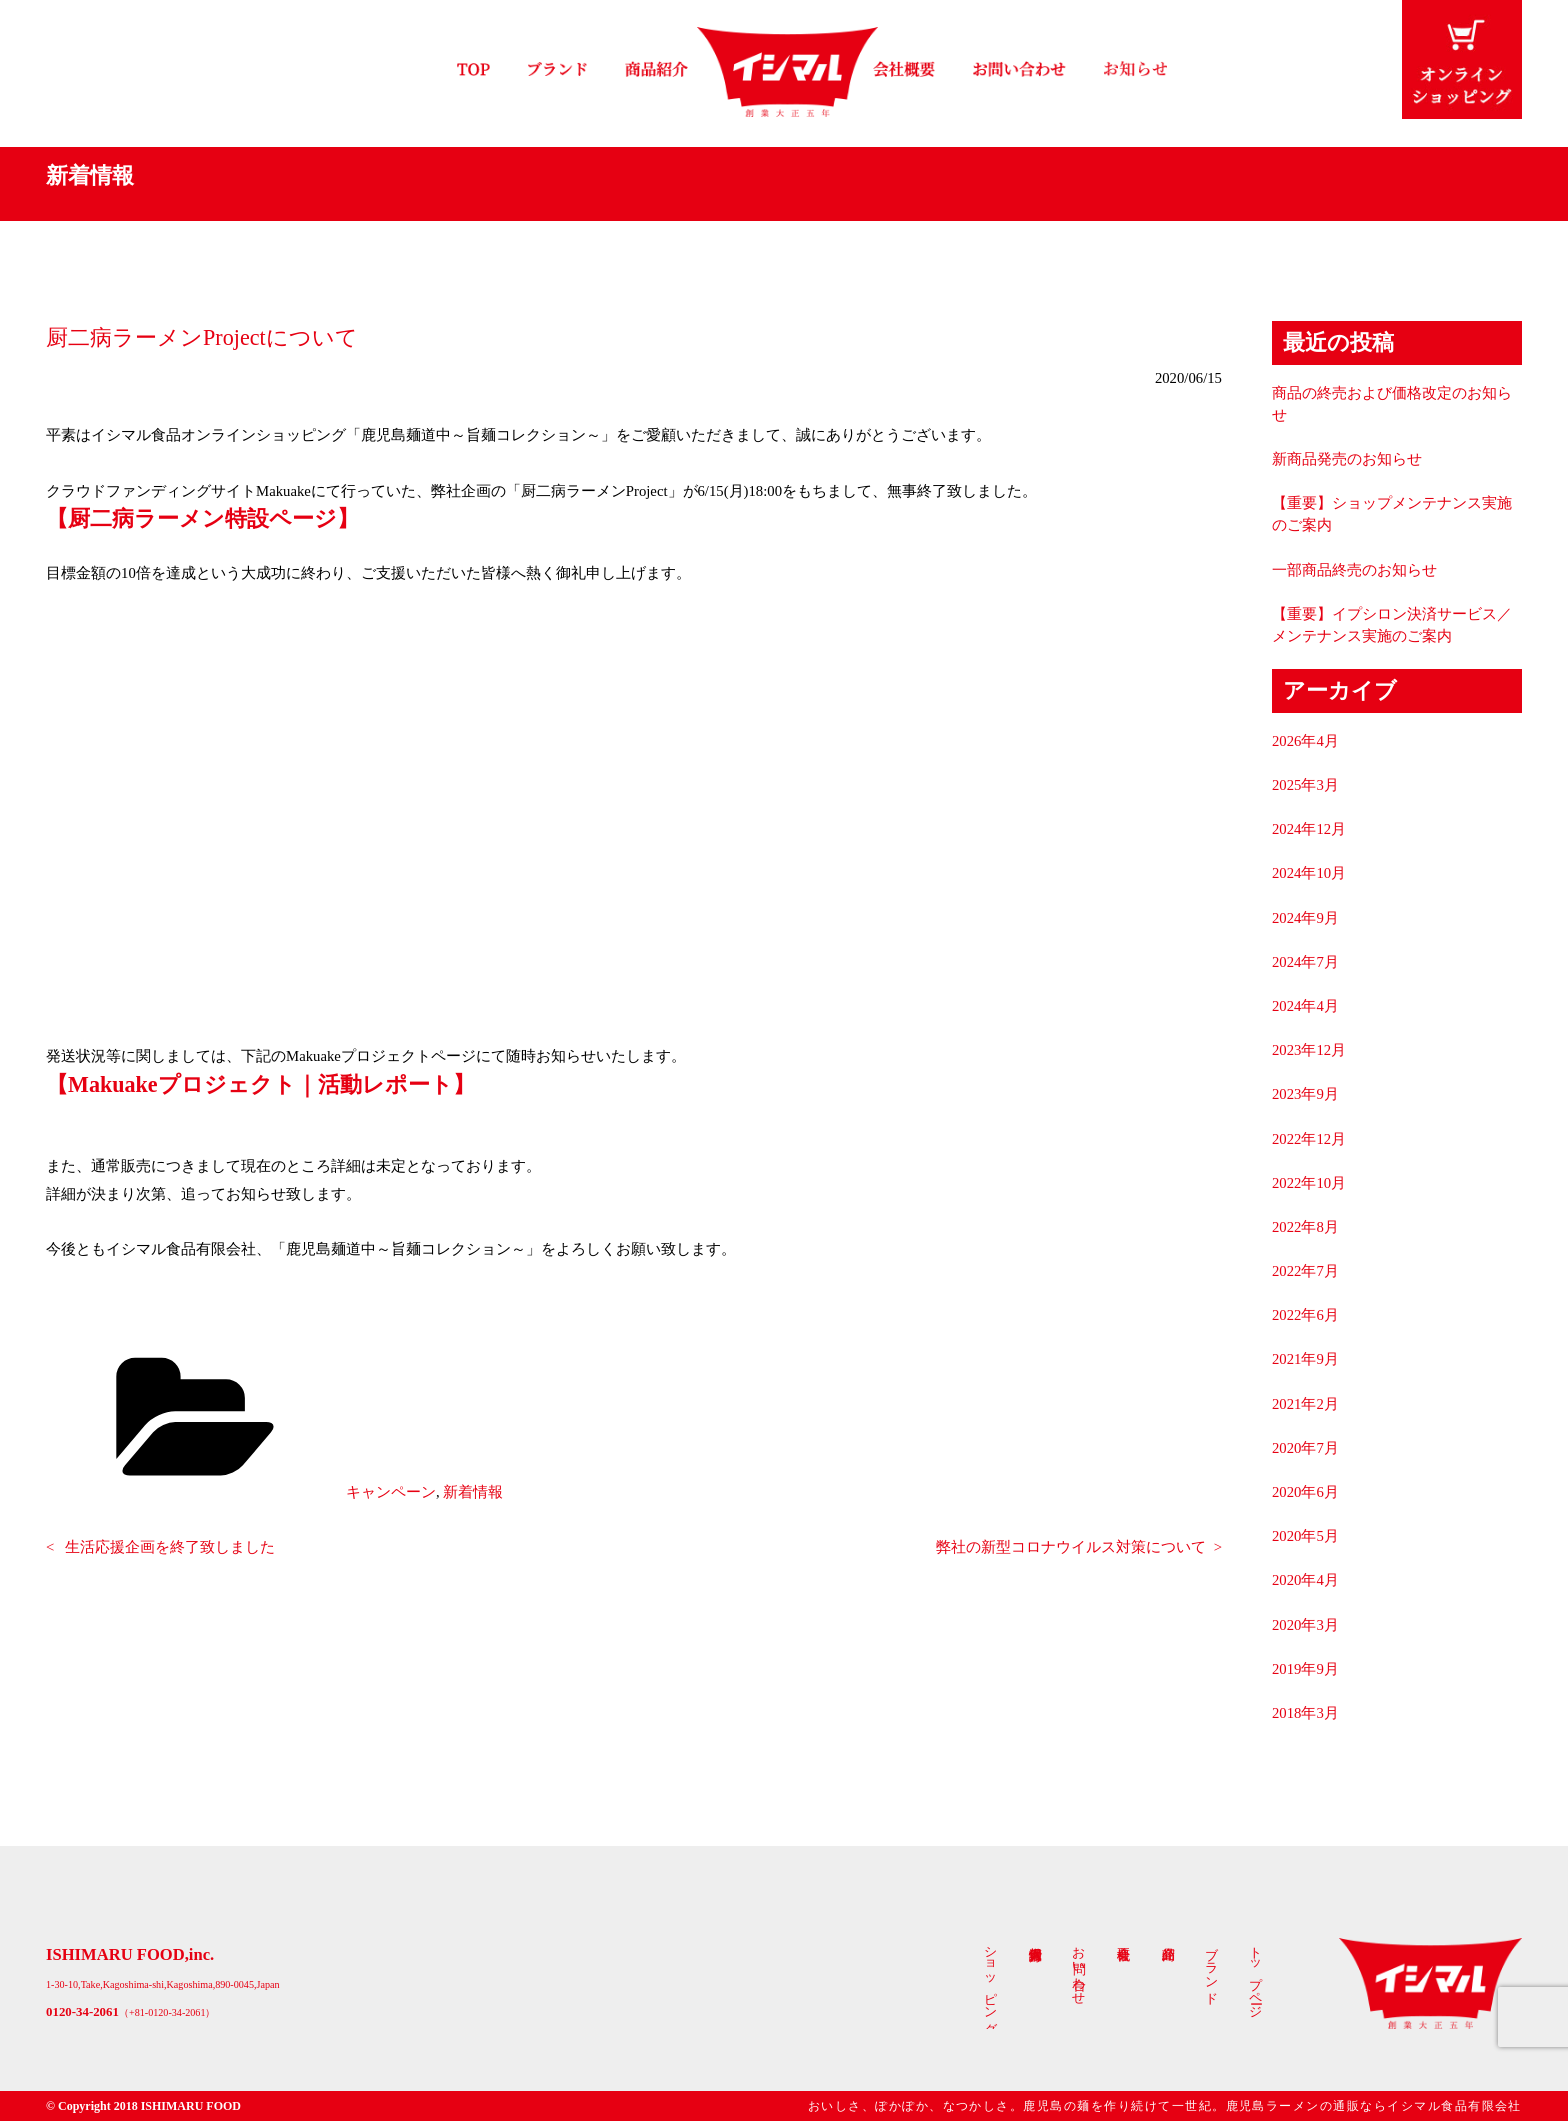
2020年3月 (1305, 1625)
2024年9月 (1305, 918)
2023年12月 (1309, 1050)
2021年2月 (1305, 1404)
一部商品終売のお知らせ (1354, 570)
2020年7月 (1305, 1448)
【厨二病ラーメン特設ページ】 (202, 518)
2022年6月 (1305, 1315)
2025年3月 (1305, 785)
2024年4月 (1305, 1006)
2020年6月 (1305, 1492)
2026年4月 (1305, 741)
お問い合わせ (1079, 1968)
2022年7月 (1305, 1271)
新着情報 (473, 1492)
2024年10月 (1309, 873)
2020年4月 (1305, 1580)
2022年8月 (1305, 1227)
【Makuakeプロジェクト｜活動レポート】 (260, 1084)
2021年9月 (1305, 1359)
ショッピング (991, 1983)
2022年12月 (1309, 1139)
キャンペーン (391, 1492)
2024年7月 (1305, 962)
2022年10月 (1309, 1183)
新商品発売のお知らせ (1347, 459)
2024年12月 (1309, 829)
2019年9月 (1305, 1669)
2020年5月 (1305, 1536)
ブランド (1212, 1968)
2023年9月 (1305, 1094)
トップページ (1256, 1975)
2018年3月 (1305, 1713)
